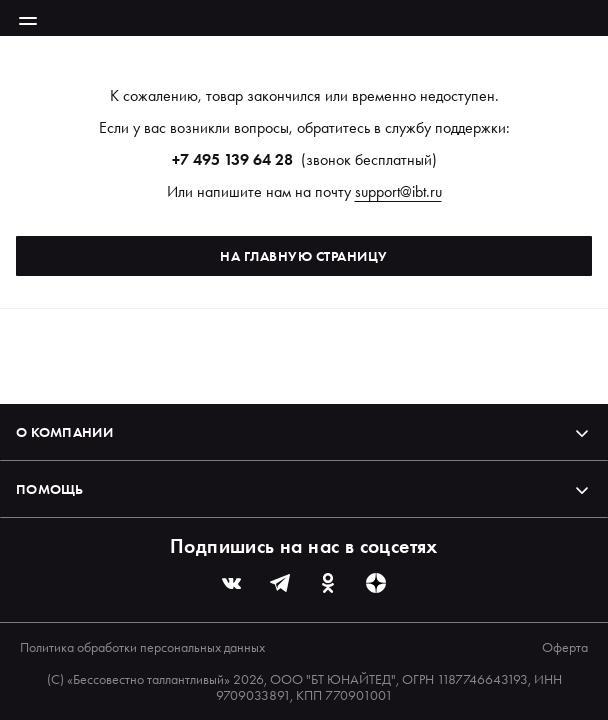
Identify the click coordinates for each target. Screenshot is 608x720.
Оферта (565, 647)
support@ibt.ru (398, 191)
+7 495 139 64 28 (232, 159)
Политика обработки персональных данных (142, 647)
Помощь (304, 489)
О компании (304, 432)
